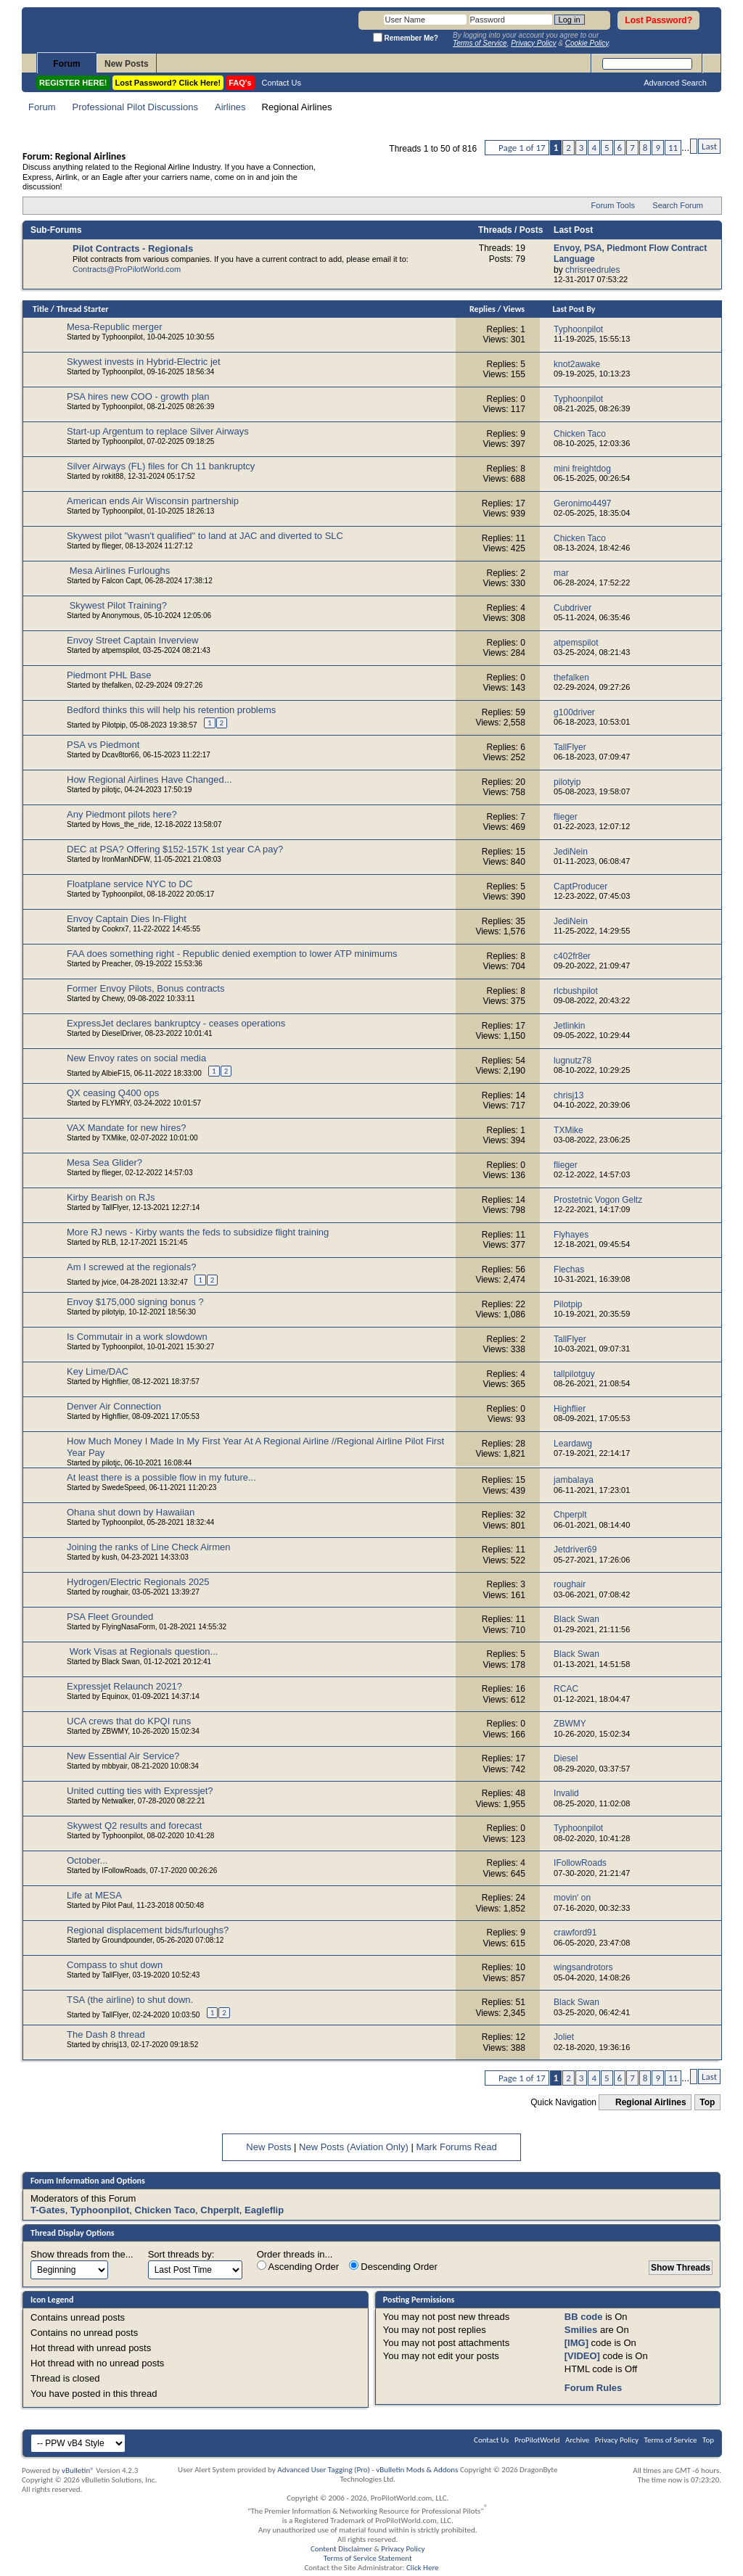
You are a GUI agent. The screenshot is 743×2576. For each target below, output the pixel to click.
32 (520, 1515)
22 (520, 1304)
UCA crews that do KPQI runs (129, 1721)
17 (520, 503)
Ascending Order (298, 2266)
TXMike (114, 1138)
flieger (111, 546)
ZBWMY (115, 1731)
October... (87, 1860)
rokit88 (112, 476)
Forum (66, 64)
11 (673, 147)
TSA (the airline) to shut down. (130, 1999)
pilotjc (111, 790)
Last (709, 146)
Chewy (112, 999)
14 (520, 1095)
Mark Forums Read (456, 2146)
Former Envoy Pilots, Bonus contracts (145, 988)
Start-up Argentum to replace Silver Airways (158, 431)
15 (520, 852)
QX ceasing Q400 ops (113, 1092)
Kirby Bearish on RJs (111, 1197)
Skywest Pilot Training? (118, 605)
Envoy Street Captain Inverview (132, 640)
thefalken (116, 685)
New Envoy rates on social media (136, 1058)
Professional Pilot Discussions (135, 107)
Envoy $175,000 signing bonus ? (135, 1301)
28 (520, 1444)
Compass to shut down (115, 1964)
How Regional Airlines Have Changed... (149, 779)
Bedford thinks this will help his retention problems (171, 709)
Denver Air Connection (114, 1406)
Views (514, 309)
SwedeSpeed (123, 1487)
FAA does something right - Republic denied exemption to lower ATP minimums (232, 953)
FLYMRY (115, 1103)
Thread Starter (83, 309)
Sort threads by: (181, 2254)
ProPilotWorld (537, 2440)
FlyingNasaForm (128, 1627)
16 (520, 1689)
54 (520, 1060)
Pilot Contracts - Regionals (133, 248)
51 (520, 2002)
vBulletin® (78, 2470)
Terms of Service (670, 2440)
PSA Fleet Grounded (110, 1616)
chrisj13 (114, 2045)
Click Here (422, 2567)
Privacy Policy (617, 2440)
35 (520, 921)
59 (520, 712)
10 (520, 1967)
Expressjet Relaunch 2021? (124, 1686)
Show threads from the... (82, 2254)
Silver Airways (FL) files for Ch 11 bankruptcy (161, 466)
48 (520, 1793)
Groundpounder (127, 1940)
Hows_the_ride (126, 824)
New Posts (126, 64)
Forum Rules (593, 2387)
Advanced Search (675, 82)
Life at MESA (94, 1895)
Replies (482, 309)
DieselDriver (121, 1033)
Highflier (115, 1382)
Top (707, 2102)
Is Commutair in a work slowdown (137, 1336)
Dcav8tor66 (120, 755)
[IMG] (576, 2342)
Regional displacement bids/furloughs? (148, 1930)
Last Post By (574, 309)
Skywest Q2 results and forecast (134, 1825)
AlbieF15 (116, 1073)
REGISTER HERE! (73, 82)
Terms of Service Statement (368, 2558)
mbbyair (114, 1766)
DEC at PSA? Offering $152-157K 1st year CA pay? (175, 849)
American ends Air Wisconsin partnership (153, 500)
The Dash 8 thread (106, 2034)
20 (520, 782)
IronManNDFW (125, 859)
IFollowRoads (124, 1871)
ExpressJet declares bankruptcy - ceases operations (176, 1023)
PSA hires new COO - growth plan (138, 396)
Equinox (115, 1696)
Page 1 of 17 (522, 147)
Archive (577, 2440)
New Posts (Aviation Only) (354, 2146)
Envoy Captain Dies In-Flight (126, 918)
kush (109, 1557)
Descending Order (393, 2266)
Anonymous (121, 616)
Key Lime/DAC (97, 1371)
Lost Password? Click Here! (168, 82)
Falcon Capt (121, 581)
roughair (115, 1592)
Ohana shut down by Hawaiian (130, 1512)
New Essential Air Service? (123, 1755)
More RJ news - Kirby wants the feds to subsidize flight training (198, 1232)
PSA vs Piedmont (103, 744)
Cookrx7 (115, 929)
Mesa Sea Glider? (104, 1162)
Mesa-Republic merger (115, 326)
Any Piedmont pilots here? (122, 814)
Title (41, 309)
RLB (108, 1242)
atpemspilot (120, 650)
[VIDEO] (582, 2355)
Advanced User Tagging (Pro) (323, 2469)
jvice (109, 1282)
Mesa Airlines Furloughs (120, 570)
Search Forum (677, 205)
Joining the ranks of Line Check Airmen (148, 1547)
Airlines (230, 107)
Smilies (581, 2329)
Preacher (116, 964)
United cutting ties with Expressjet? (140, 1790)
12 (520, 2037)
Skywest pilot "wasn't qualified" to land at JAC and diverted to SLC (205, 535)
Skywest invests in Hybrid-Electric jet (144, 361)
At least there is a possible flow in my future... (161, 1477)
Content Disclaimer (341, 2549)
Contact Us (281, 82)
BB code (584, 2316)
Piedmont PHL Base (109, 675)
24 (520, 1898)
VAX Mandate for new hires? (126, 1127)
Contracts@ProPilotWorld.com (127, 269)
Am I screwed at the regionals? (131, 1267)
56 (520, 1269)
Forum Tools (613, 205)
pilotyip (113, 1312)
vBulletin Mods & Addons (417, 2469)
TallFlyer (115, 1207)
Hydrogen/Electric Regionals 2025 (138, 1581)
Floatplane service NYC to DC (129, 883)
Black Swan (120, 1662)
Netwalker (118, 1801)
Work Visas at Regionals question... (144, 1651)
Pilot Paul (117, 1905)
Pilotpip (114, 725)
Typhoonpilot (122, 337)
